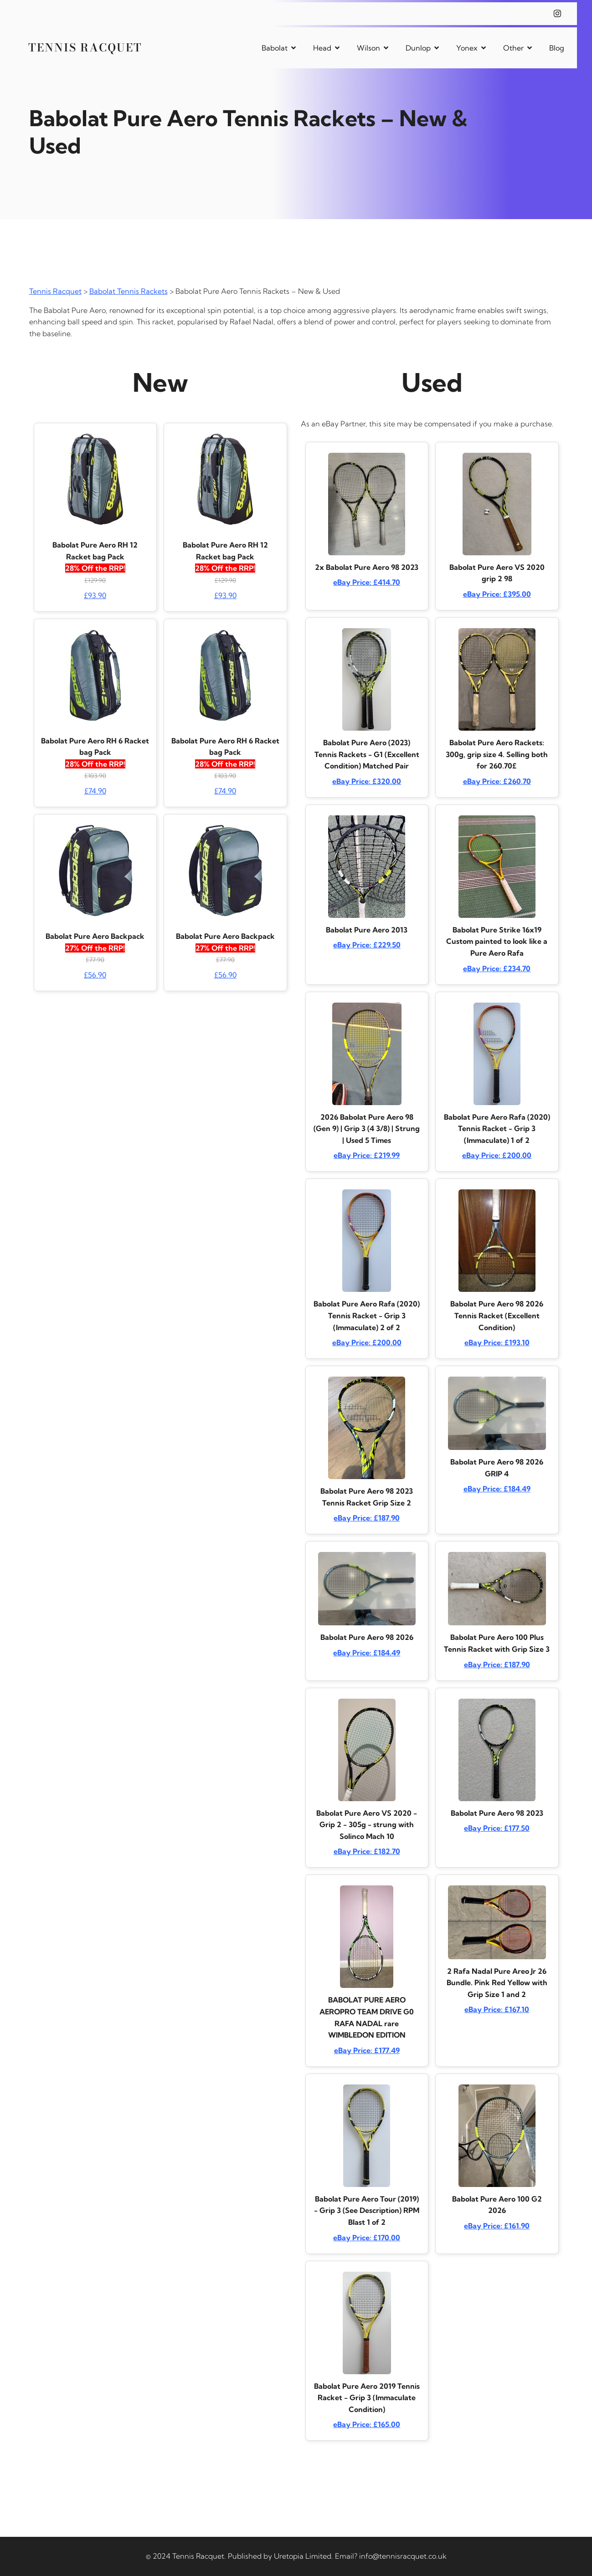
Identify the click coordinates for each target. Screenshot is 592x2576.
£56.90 (95, 974)
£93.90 (95, 595)
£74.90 (95, 790)
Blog (556, 47)
